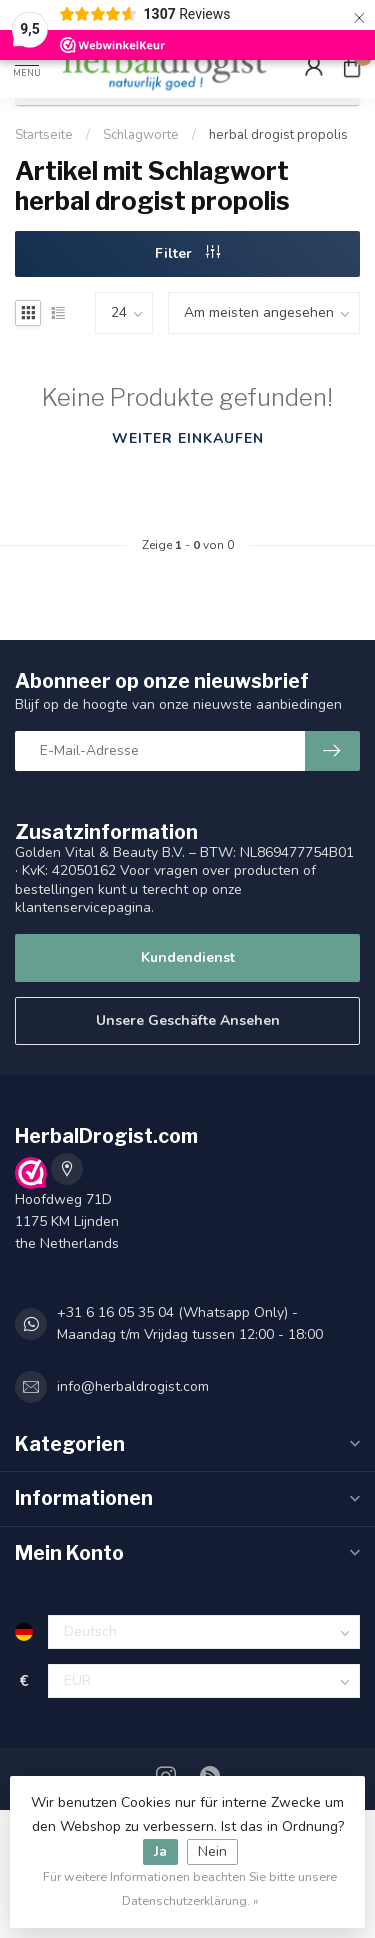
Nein (212, 1851)
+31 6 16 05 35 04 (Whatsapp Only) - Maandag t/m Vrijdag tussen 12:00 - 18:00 (190, 1323)
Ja (160, 1851)
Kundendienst (188, 957)
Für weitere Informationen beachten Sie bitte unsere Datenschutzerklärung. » (190, 1888)
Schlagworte (141, 135)
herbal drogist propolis (278, 135)
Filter (187, 253)
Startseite (44, 135)
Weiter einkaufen (188, 438)
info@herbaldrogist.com (133, 1386)
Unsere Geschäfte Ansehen (188, 1020)
